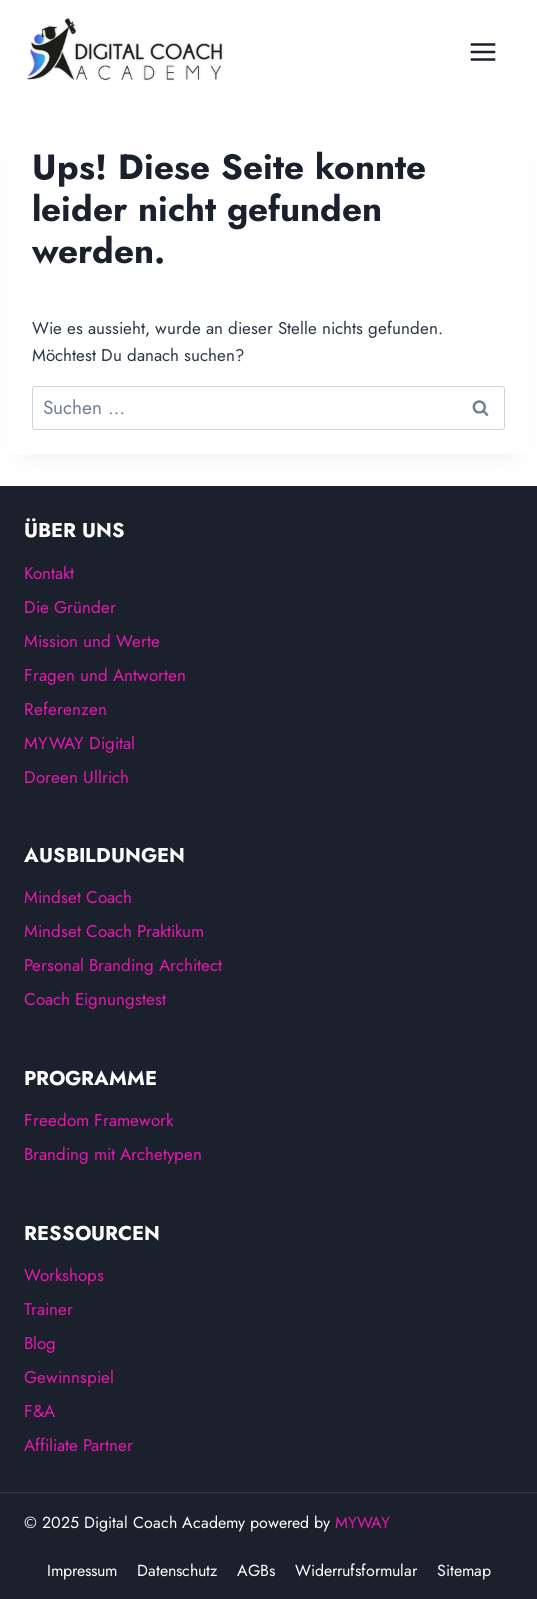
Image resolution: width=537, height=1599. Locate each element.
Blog (40, 1343)
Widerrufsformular (356, 1570)
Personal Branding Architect (123, 965)
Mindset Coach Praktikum (114, 931)
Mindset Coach (78, 897)
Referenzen (65, 709)
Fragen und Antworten (105, 675)
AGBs (256, 1570)
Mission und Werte (92, 641)
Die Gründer (70, 607)
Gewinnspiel (69, 1377)
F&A (39, 1411)
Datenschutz (177, 1570)
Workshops (64, 1275)
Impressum (82, 1570)
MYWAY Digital (79, 743)
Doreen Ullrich (76, 777)
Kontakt (49, 573)
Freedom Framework (98, 1120)
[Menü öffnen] (488, 44)
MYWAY (362, 1522)
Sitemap (464, 1570)
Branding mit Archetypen (113, 1154)
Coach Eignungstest (95, 999)
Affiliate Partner (78, 1445)
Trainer (48, 1309)
